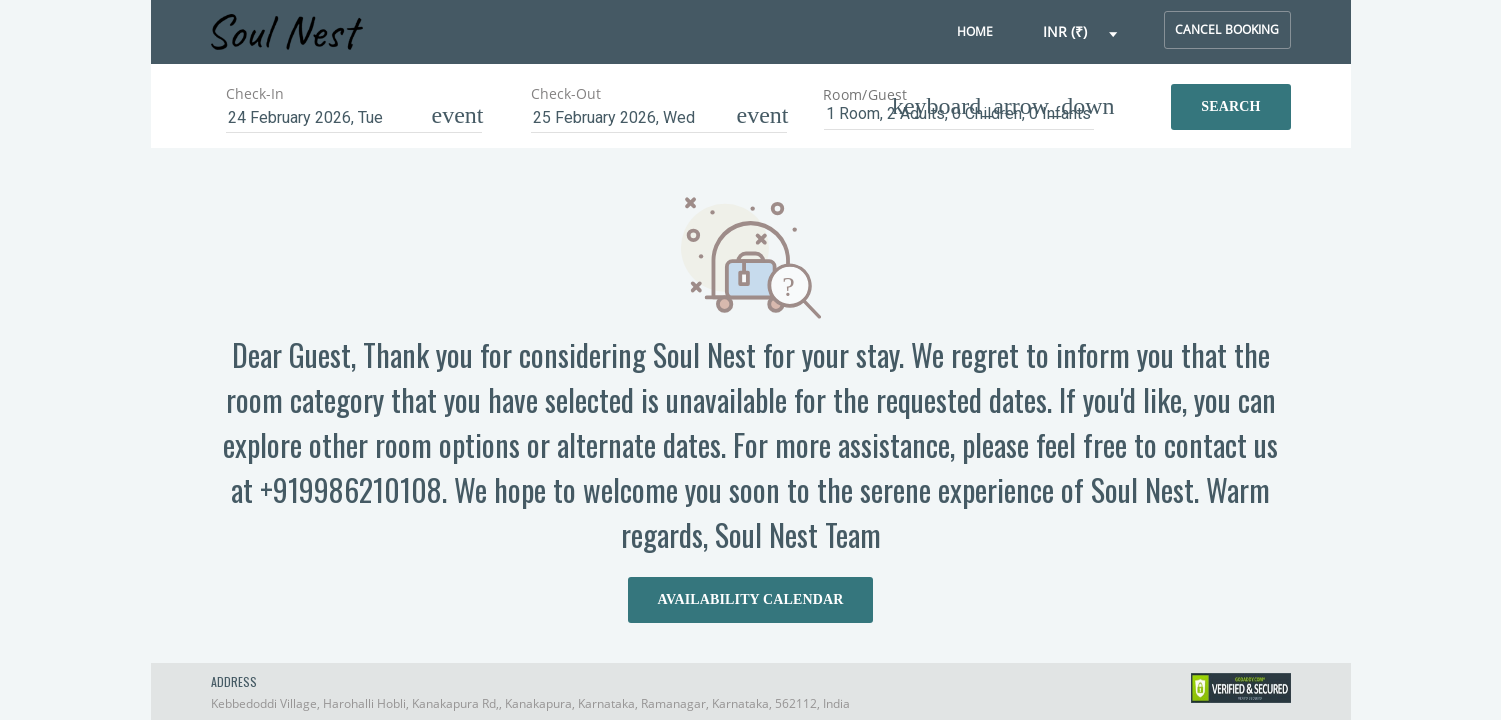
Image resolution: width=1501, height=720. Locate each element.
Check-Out (566, 93)
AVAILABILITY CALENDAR (751, 599)
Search (1230, 106)
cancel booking (1227, 29)
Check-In (255, 93)
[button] (1081, 32)
